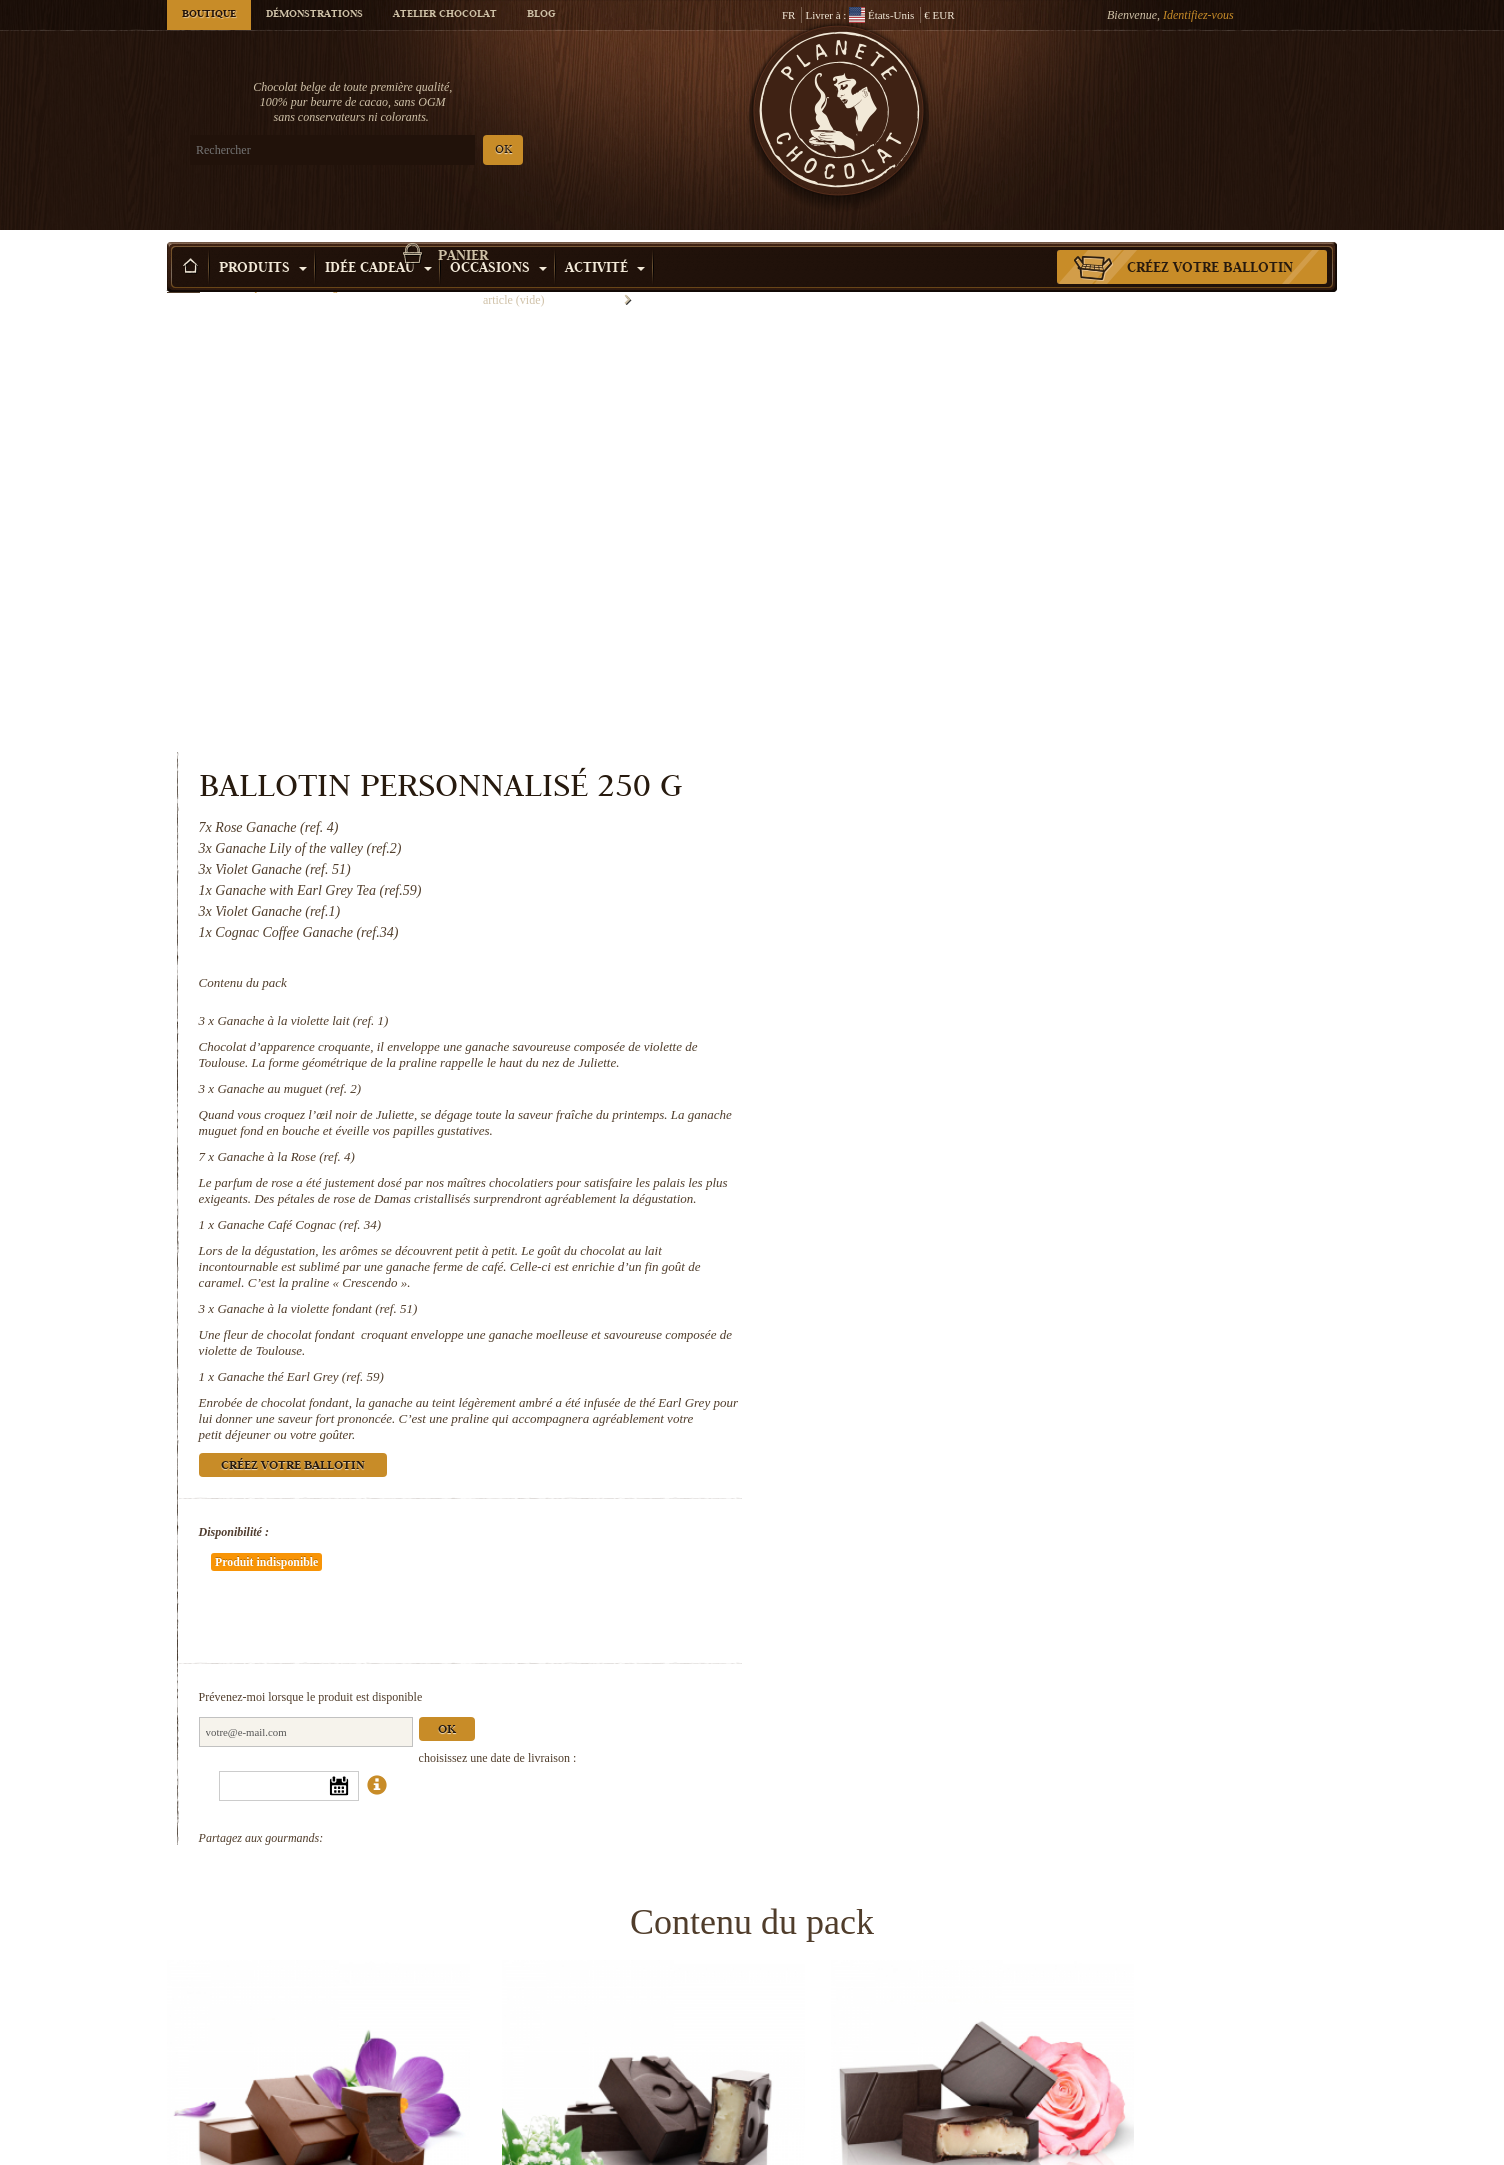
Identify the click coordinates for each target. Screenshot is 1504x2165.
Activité (605, 239)
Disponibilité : (907, 1137)
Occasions (498, 239)
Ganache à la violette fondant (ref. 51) (991, 913)
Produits (263, 239)
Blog (541, 15)
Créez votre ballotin (1210, 239)
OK (402, 150)
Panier (1191, 95)
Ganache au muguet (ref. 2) (963, 677)
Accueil (183, 275)
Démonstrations (314, 15)
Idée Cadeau (378, 239)
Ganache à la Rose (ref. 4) (959, 745)
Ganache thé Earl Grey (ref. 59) (974, 981)
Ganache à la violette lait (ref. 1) (976, 593)
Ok (1120, 1275)
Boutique (209, 15)
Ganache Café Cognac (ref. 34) (973, 829)
